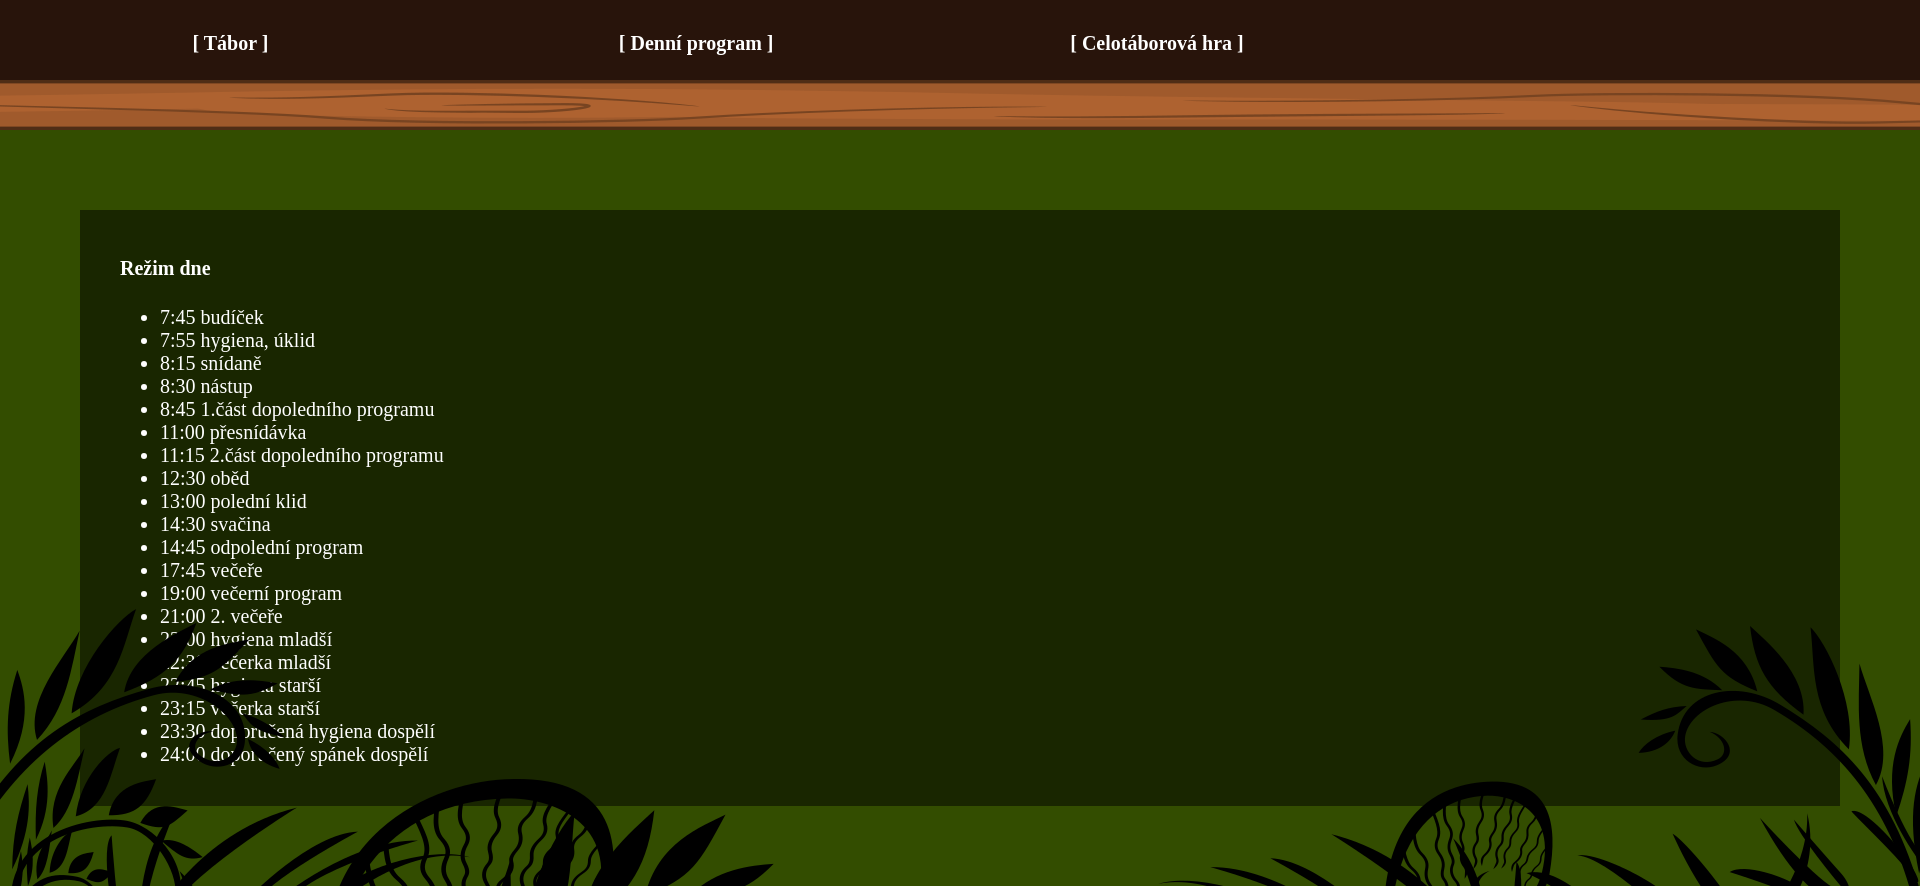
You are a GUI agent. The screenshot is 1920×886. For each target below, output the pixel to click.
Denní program (696, 43)
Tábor (230, 43)
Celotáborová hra (1157, 43)
